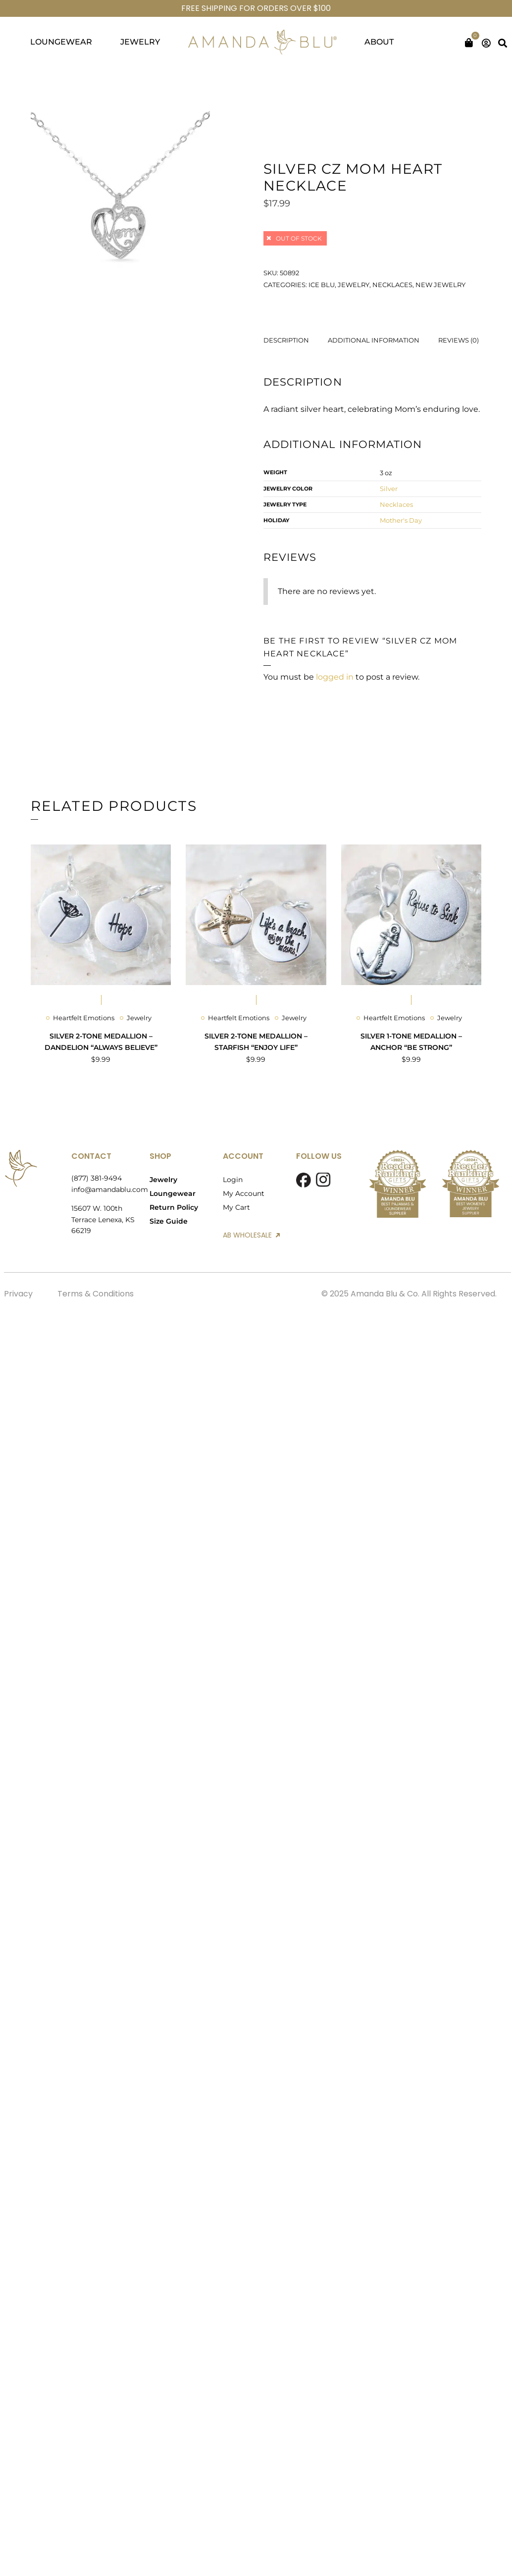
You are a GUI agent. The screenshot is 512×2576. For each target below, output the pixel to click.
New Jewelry (440, 285)
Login (233, 1179)
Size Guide (169, 1221)
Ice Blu (321, 285)
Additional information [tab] (373, 340)
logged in (335, 677)
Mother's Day (401, 520)
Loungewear (173, 1193)
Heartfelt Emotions (83, 1018)
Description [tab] (286, 340)
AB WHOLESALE (251, 1235)
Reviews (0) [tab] (458, 340)
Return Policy (174, 1207)
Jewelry (353, 285)
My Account (243, 1193)
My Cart (236, 1207)
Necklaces (392, 285)
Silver (389, 489)
